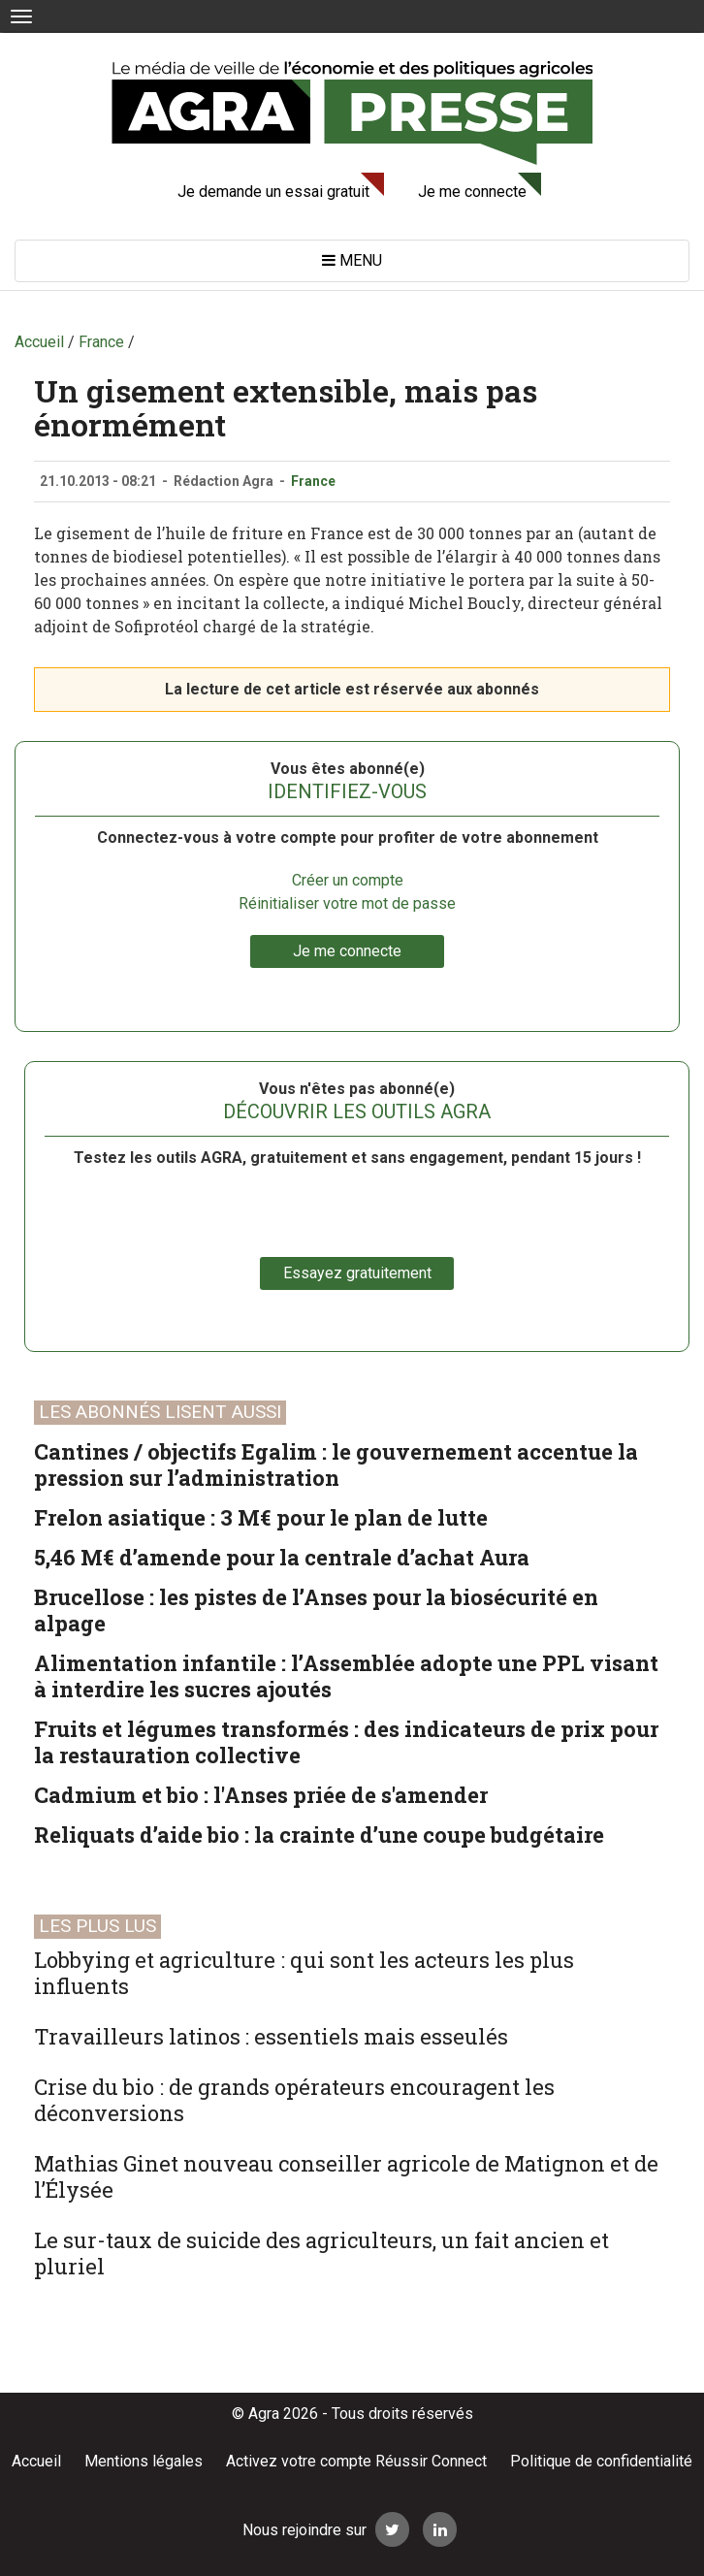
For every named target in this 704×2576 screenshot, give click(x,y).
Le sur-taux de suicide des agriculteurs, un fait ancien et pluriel (321, 2253)
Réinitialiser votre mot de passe (347, 903)
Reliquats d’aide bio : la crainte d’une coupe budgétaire (319, 1834)
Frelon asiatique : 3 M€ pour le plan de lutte (261, 1517)
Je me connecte (472, 191)
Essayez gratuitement (357, 1273)
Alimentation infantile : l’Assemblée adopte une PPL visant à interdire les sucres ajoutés (346, 1676)
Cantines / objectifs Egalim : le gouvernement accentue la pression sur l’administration (336, 1464)
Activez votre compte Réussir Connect (356, 2461)
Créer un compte (347, 880)
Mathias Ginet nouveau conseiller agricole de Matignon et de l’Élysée (346, 2176)
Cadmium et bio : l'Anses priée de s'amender (261, 1795)
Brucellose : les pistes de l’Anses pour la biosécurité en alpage (316, 1610)
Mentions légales (143, 2461)
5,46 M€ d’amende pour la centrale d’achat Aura (281, 1557)
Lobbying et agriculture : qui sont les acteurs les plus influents (304, 1973)
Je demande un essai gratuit (273, 191)
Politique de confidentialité (601, 2461)
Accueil (36, 2461)
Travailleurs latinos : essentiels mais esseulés (271, 2036)
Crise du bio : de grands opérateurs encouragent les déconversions (294, 2100)
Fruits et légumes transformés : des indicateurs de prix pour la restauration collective (346, 1742)
